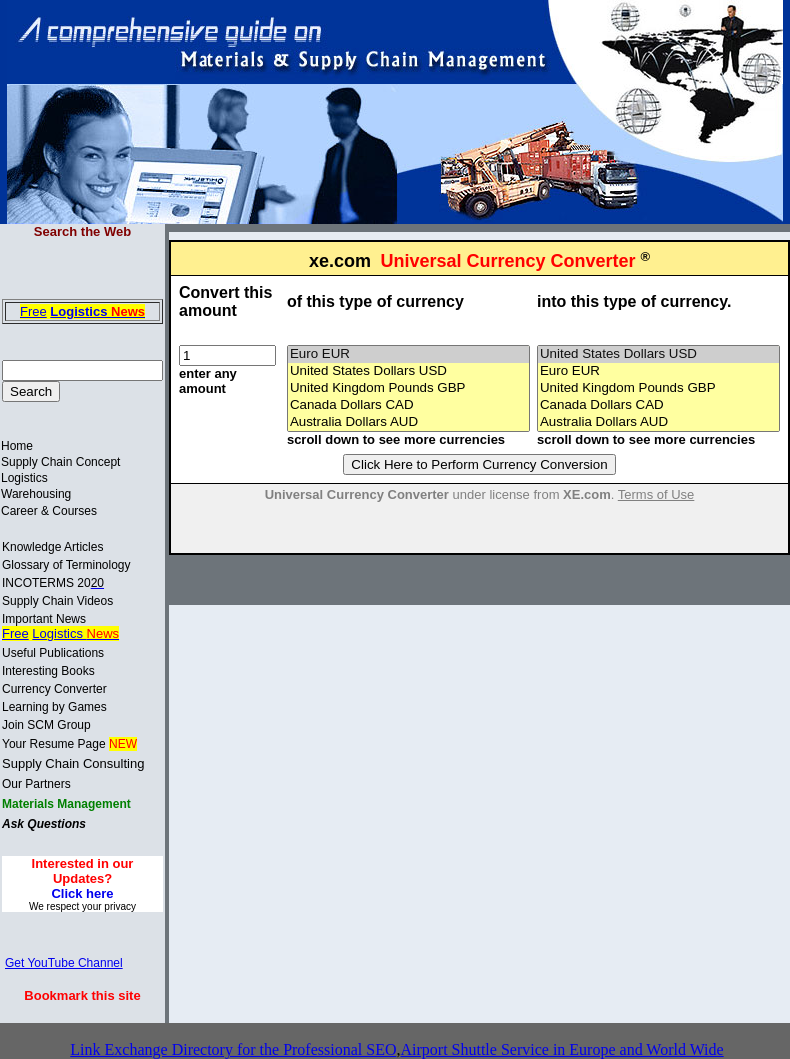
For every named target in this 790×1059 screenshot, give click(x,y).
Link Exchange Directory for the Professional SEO (233, 1049)
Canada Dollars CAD (408, 405)
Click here (82, 893)
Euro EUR (408, 354)
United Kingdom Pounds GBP (408, 388)
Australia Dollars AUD (408, 422)
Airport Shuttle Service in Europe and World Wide (561, 1049)
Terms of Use (656, 494)
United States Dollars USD (408, 371)
